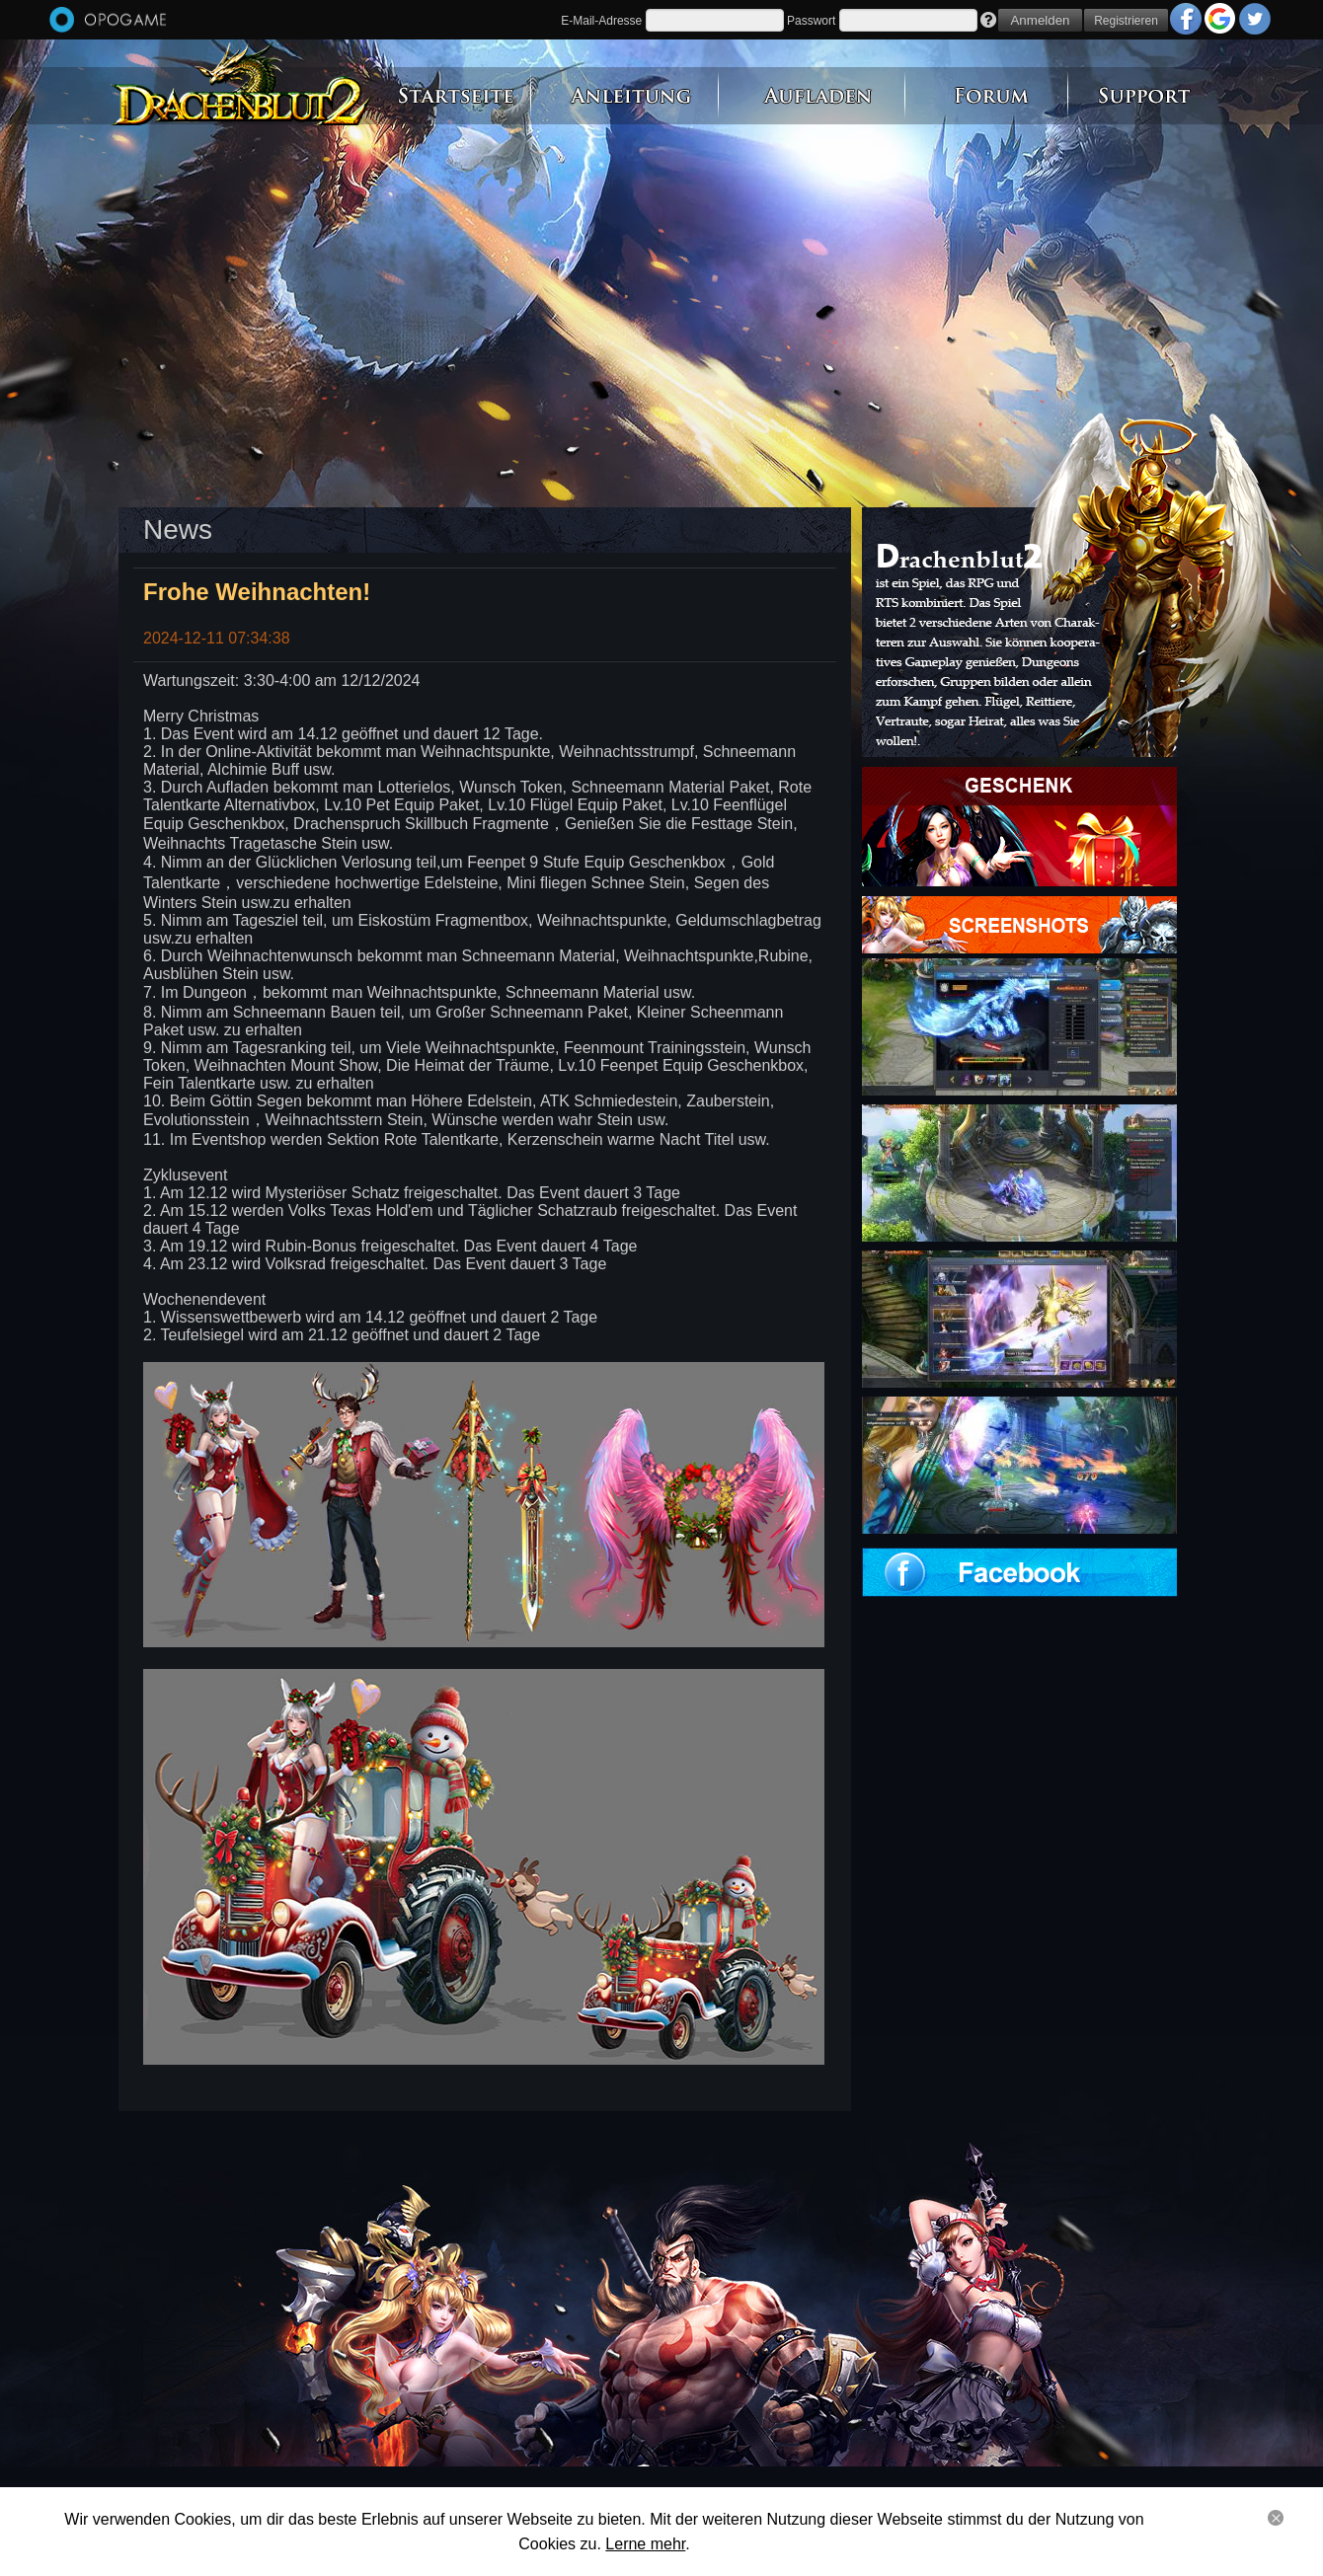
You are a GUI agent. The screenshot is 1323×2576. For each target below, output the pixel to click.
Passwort (811, 21)
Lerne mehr (645, 2544)
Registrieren (1126, 21)
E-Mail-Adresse (601, 21)
